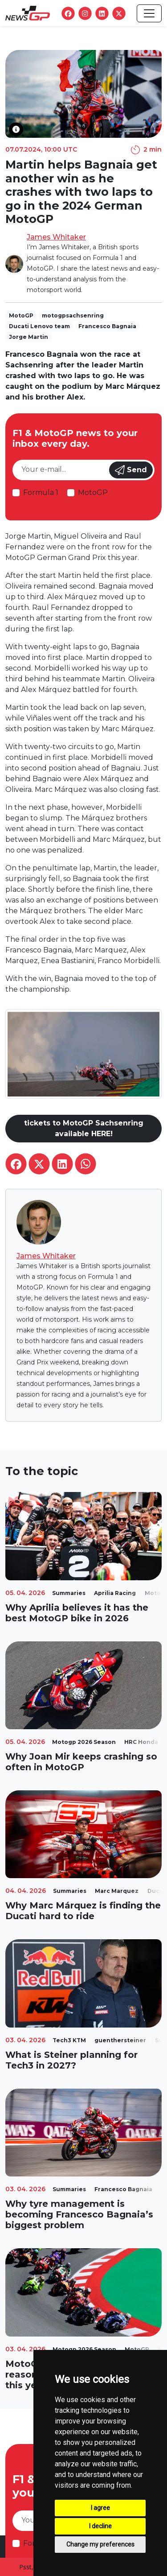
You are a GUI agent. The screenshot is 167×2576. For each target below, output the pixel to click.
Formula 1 (40, 492)
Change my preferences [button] (100, 2544)
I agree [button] (100, 2507)
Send (131, 470)
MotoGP (93, 492)
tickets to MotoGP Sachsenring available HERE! (83, 1128)
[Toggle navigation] (149, 13)
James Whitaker (56, 237)
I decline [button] (100, 2526)
